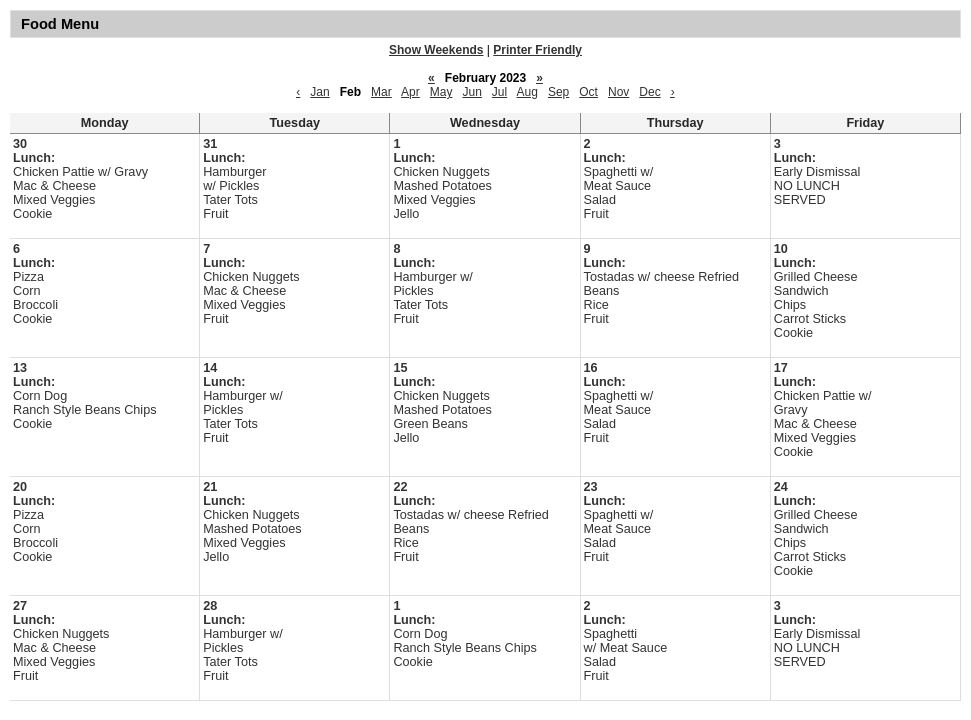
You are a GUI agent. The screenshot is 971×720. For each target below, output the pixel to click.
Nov (618, 92)
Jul (499, 92)
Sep (558, 92)
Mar (381, 92)
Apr (410, 92)
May (441, 92)
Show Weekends (436, 50)
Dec (649, 92)
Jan (319, 92)
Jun (471, 92)
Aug (527, 92)
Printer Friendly (537, 50)
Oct (588, 92)
